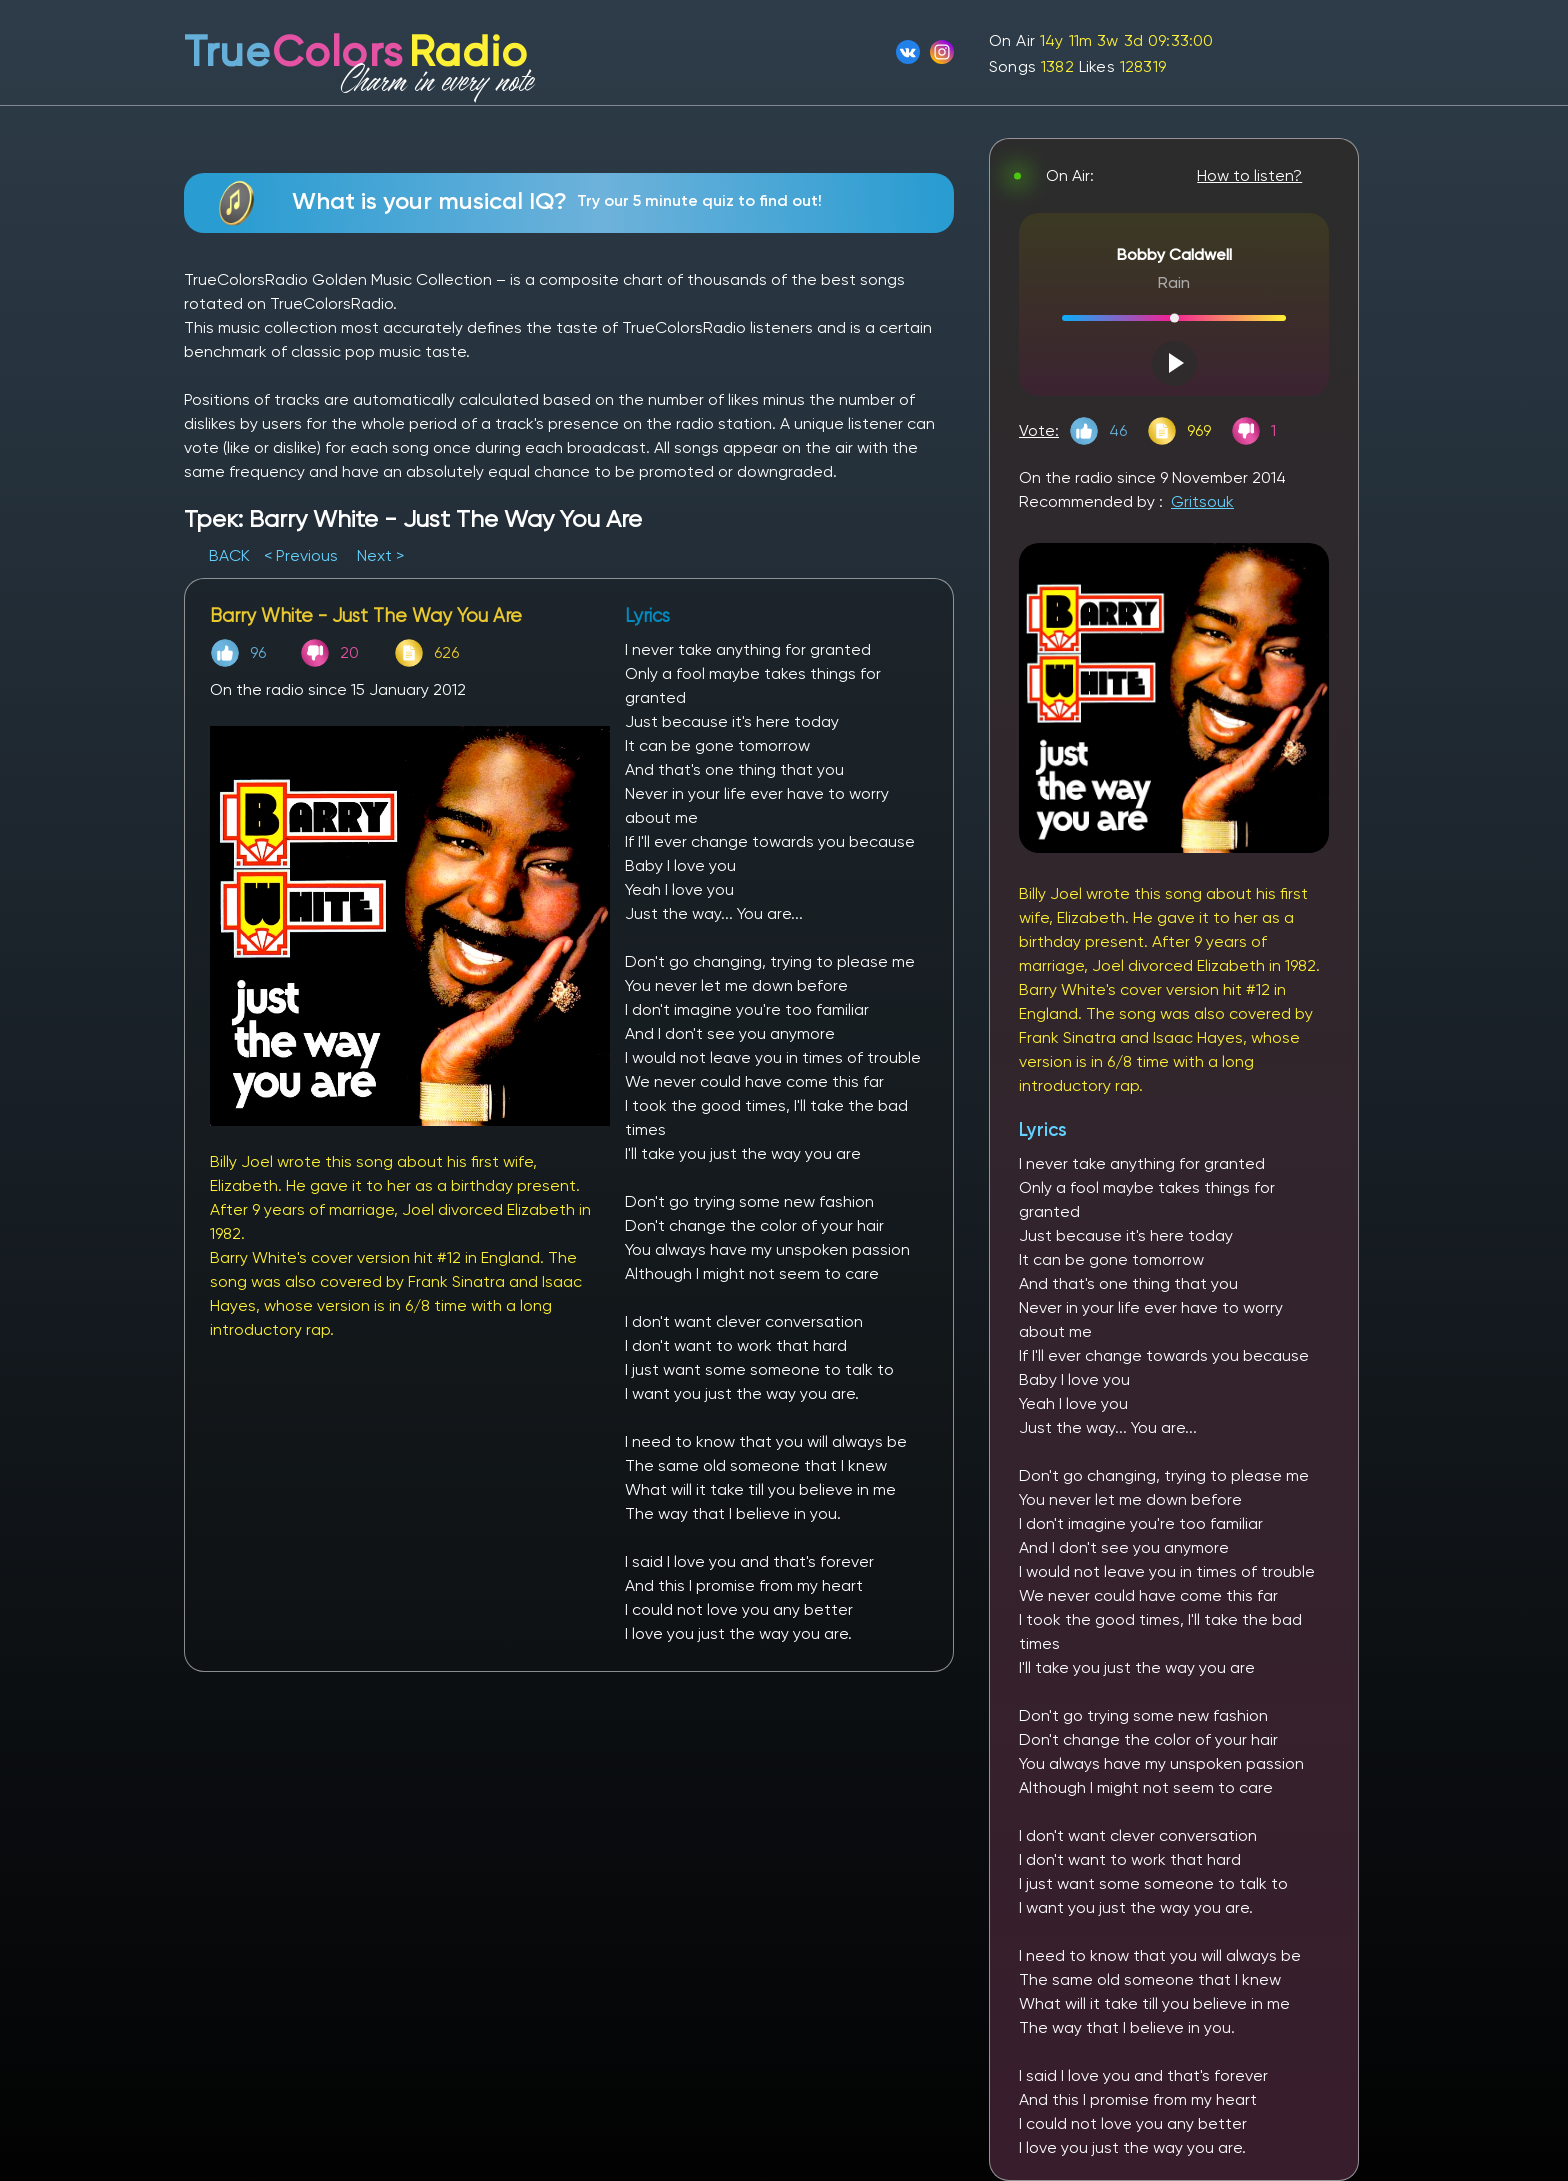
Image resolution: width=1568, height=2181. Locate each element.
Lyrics (1043, 1129)
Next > (380, 555)
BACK (231, 555)
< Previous (301, 555)
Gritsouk (1202, 501)
